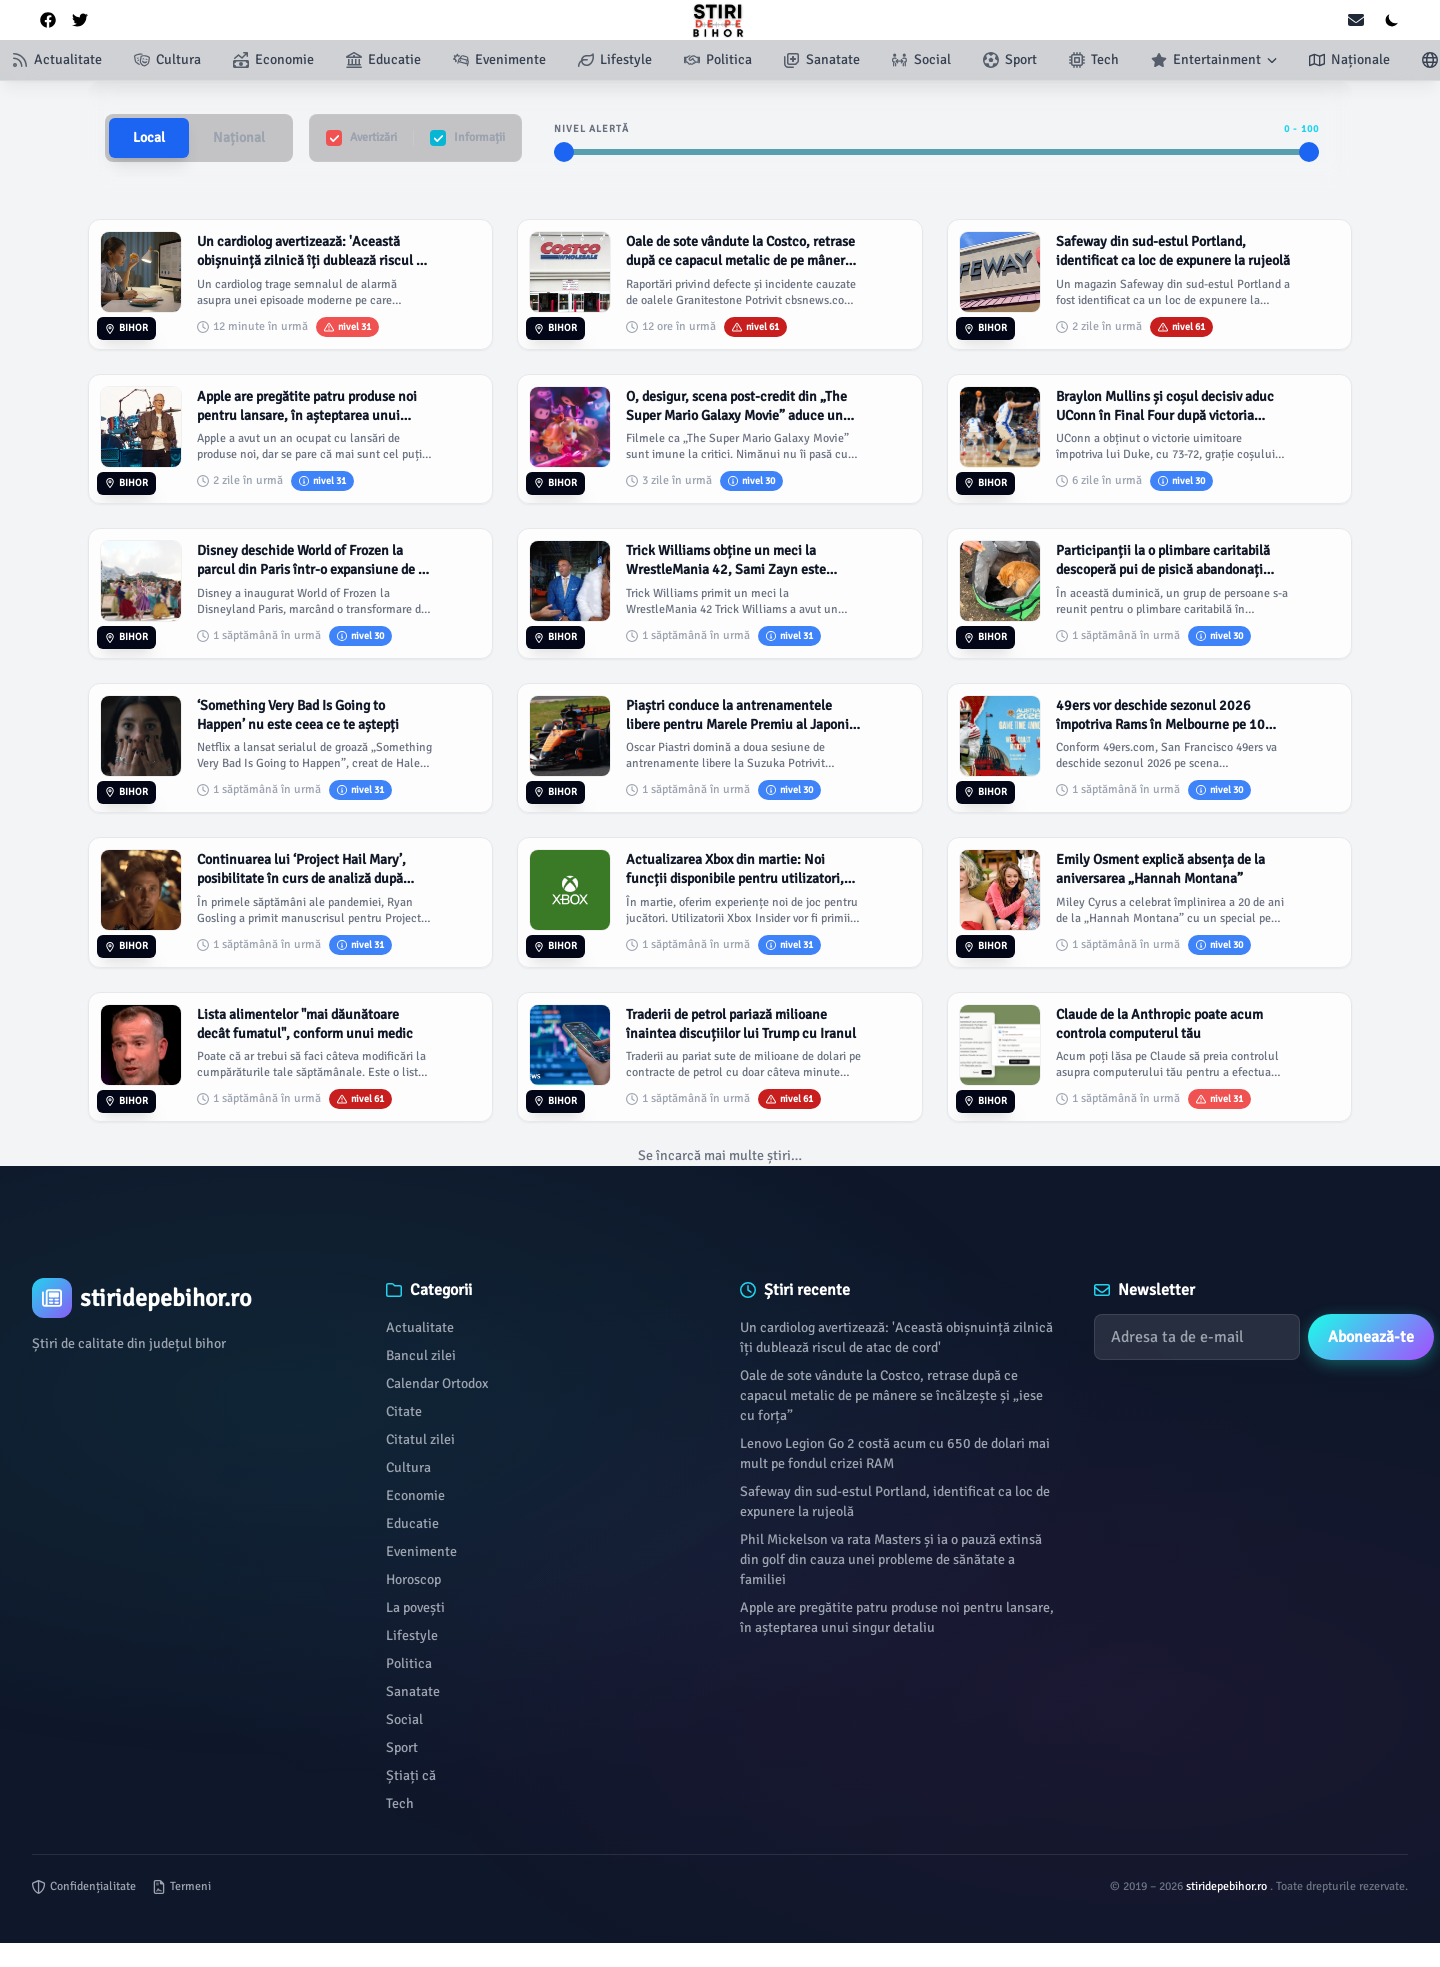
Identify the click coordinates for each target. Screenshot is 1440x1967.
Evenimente (421, 1551)
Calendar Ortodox (437, 1383)
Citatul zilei (420, 1439)
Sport (402, 1747)
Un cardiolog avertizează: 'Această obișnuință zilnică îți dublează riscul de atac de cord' (896, 1337)
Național (239, 137)
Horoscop (413, 1579)
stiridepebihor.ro (1228, 1886)
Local (149, 137)
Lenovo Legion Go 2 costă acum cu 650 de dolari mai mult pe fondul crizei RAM (895, 1453)
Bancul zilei (421, 1355)
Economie (415, 1495)
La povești (415, 1607)
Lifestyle (412, 1635)
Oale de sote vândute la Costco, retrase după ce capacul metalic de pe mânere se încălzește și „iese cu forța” (891, 1395)
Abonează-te (1371, 1337)
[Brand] (189, 1298)
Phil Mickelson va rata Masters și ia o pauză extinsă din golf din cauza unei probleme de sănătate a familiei (891, 1559)
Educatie (412, 1523)
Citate (404, 1411)
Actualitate (420, 1327)
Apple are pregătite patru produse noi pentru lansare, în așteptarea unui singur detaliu (897, 1617)
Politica (409, 1663)
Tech (400, 1803)
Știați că (411, 1775)
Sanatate (413, 1691)
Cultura (408, 1467)
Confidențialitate (84, 1886)
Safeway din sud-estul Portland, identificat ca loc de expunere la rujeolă (895, 1501)
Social (404, 1719)
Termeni (181, 1886)
